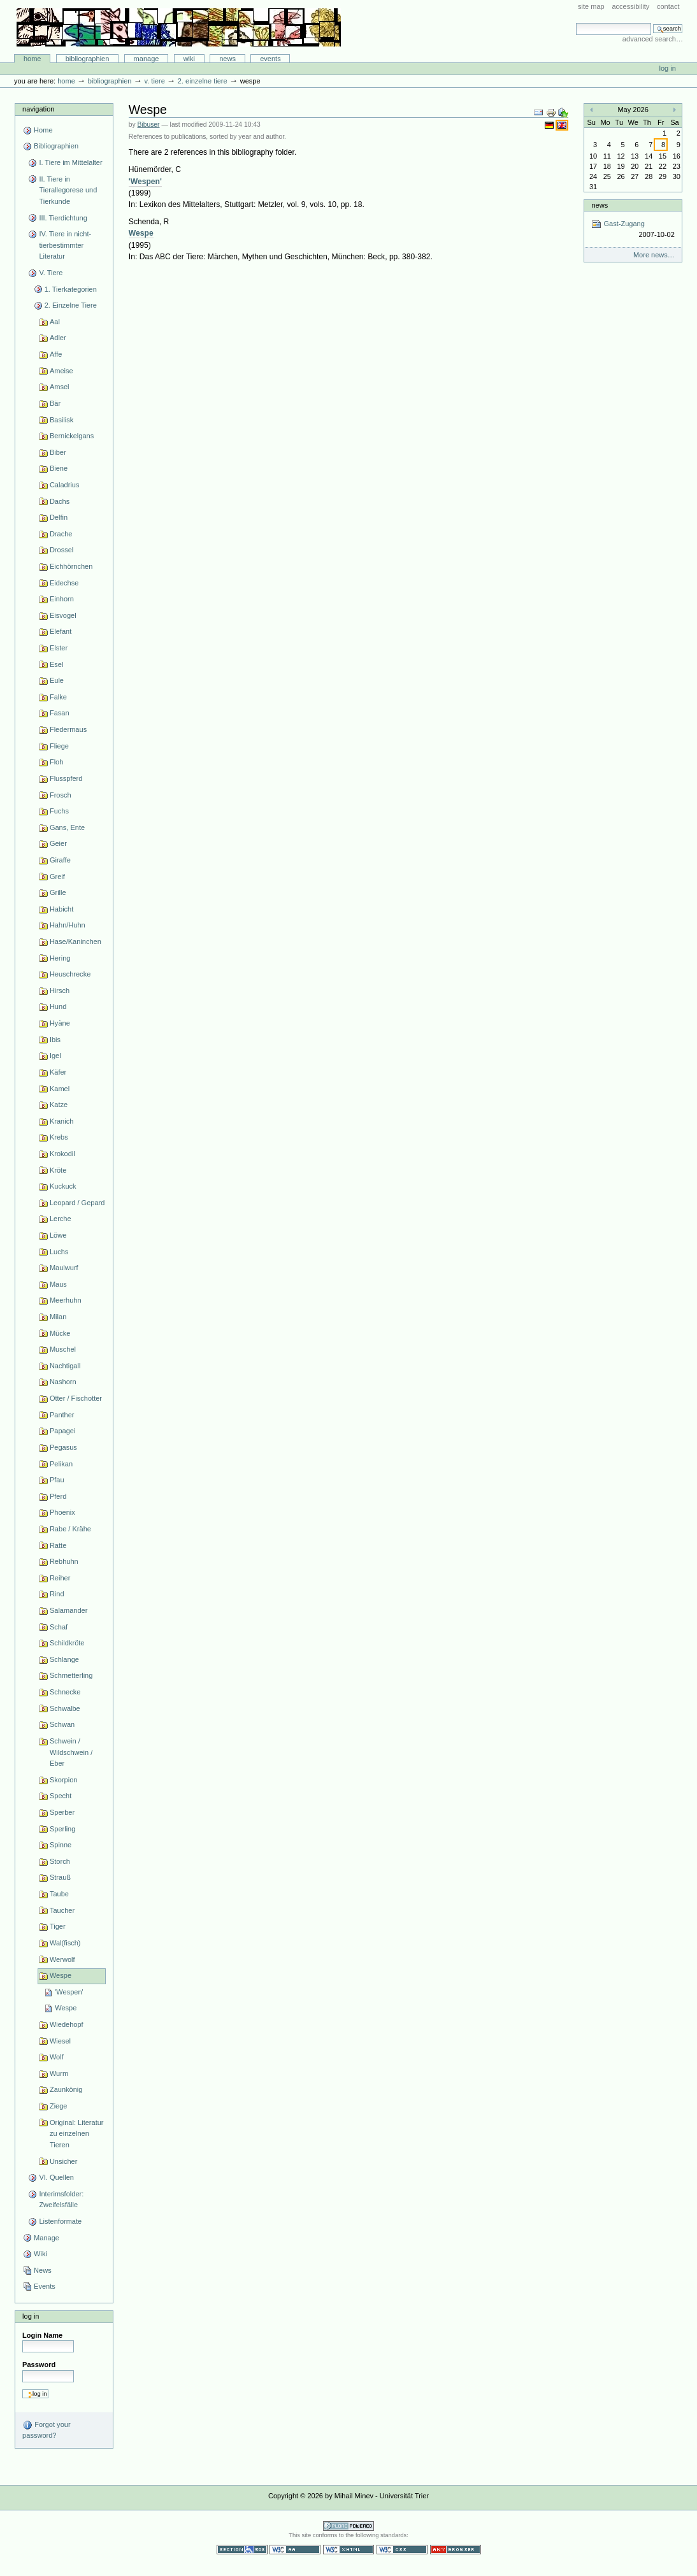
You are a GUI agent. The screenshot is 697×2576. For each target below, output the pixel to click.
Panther (62, 1415)
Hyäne (60, 1023)
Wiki (189, 58)
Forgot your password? (46, 2429)
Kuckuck (63, 1186)
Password (38, 2364)
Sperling (62, 1829)
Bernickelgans (72, 436)
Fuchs (59, 811)
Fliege (59, 746)
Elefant (60, 631)
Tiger (58, 1926)
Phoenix (62, 1512)
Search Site (575, 22)
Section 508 (242, 2549)
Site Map (591, 6)
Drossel (61, 550)
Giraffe (60, 860)
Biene (59, 468)
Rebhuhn (64, 1561)
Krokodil (62, 1153)
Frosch (60, 795)
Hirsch (59, 990)
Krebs (59, 1137)
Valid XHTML (348, 2549)
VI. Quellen (56, 2177)
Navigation (38, 109)
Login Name (42, 2335)
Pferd (58, 1496)
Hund (58, 1006)
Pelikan (61, 1464)
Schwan (62, 1724)
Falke (58, 697)
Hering (60, 958)
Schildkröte (67, 1643)
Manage (146, 58)
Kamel (59, 1088)
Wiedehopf (66, 2024)
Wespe (60, 1975)
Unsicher (64, 2161)
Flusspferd (66, 778)
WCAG (294, 2549)
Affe (56, 354)
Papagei (62, 1431)
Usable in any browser (455, 2549)
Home (32, 58)
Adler (58, 337)
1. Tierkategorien (71, 289)
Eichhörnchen (71, 566)
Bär (55, 403)
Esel (56, 664)
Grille (58, 892)
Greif (57, 876)
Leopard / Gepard (77, 1202)
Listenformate (60, 2221)
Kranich (61, 1121)
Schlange (64, 1659)
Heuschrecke (70, 974)
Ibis (55, 1039)
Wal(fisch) (65, 1943)
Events (270, 58)
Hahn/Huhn (67, 925)
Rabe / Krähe (70, 1529)
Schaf (59, 1627)
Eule (57, 680)
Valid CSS (402, 2549)
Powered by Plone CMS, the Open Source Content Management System (348, 2526)
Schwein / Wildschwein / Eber (71, 1752)
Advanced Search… (652, 39)
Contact (668, 6)
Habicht (61, 909)
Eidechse (64, 583)
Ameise (61, 371)
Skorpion (64, 1780)
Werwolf (62, 1959)
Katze (59, 1104)
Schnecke (65, 1692)
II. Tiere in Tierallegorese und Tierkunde (68, 190)
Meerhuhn (66, 1300)
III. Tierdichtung (63, 218)
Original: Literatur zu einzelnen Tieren (77, 2134)
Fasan (59, 713)
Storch (60, 1861)
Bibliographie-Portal (179, 27)
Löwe (58, 1235)
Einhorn (62, 599)
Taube (59, 1894)
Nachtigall (65, 1366)
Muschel (63, 1349)
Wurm (59, 2073)
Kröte (58, 1170)
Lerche (60, 1218)
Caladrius (65, 485)
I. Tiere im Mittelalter (70, 162)
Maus (58, 1284)
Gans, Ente (67, 827)
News (227, 58)
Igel (55, 1055)
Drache (61, 534)
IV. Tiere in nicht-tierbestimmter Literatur (65, 245)
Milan (58, 1316)
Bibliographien (88, 58)
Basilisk (61, 420)
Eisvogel (63, 615)
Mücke (60, 1333)
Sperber (62, 1812)
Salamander (68, 1610)
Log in (667, 68)
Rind (57, 1594)
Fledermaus (68, 729)
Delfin (59, 517)
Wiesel (60, 2041)
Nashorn (63, 1381)
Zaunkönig (66, 2089)
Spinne (60, 1845)
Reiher (60, 1578)
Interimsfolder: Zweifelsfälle (61, 2199)
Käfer (58, 1072)
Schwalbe (65, 1708)
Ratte (58, 1545)
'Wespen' (69, 1992)
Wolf (57, 2057)
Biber (58, 452)
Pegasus (63, 1447)
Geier (58, 843)
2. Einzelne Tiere (202, 81)
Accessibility (630, 6)
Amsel (59, 386)
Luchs (59, 1252)
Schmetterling (71, 1675)
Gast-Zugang (632, 229)
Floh (56, 762)
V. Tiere (154, 81)
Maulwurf (64, 1267)
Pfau (57, 1480)
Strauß (60, 1877)
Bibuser (149, 124)
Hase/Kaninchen (75, 941)
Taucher (62, 1910)
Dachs (59, 501)
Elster (59, 648)
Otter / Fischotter (76, 1398)
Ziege (59, 2106)
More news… (654, 255)
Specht (60, 1796)
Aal (55, 322)
